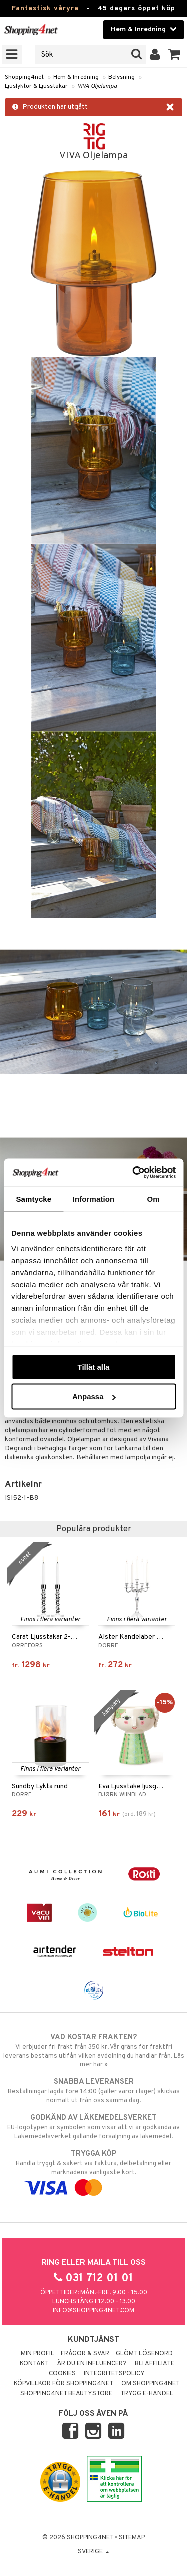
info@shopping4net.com (93, 2311)
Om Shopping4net (150, 2384)
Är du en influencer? (92, 2364)
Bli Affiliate (154, 2364)
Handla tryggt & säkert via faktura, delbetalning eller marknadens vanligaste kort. (93, 2171)
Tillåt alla (94, 1366)
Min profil (37, 2354)
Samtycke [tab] (33, 1198)
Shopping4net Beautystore (66, 2394)
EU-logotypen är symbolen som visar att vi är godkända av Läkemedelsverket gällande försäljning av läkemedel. (93, 2127)
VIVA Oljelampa (97, 86)
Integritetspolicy (114, 2374)
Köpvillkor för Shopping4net (63, 2384)
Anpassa (94, 1396)
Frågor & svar (85, 2354)
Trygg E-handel (146, 2394)
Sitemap (132, 2538)
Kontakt (34, 2364)
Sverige (93, 2552)
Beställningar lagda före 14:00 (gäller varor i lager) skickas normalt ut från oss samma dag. (93, 2091)
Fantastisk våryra (45, 8)
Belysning (121, 77)
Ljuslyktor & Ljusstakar (36, 86)
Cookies (62, 2374)
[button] (174, 54)
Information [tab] (94, 1198)
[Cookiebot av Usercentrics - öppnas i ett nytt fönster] (133, 1172)
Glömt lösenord (144, 2354)
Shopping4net (24, 77)
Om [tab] (153, 1198)
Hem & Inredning (76, 77)
